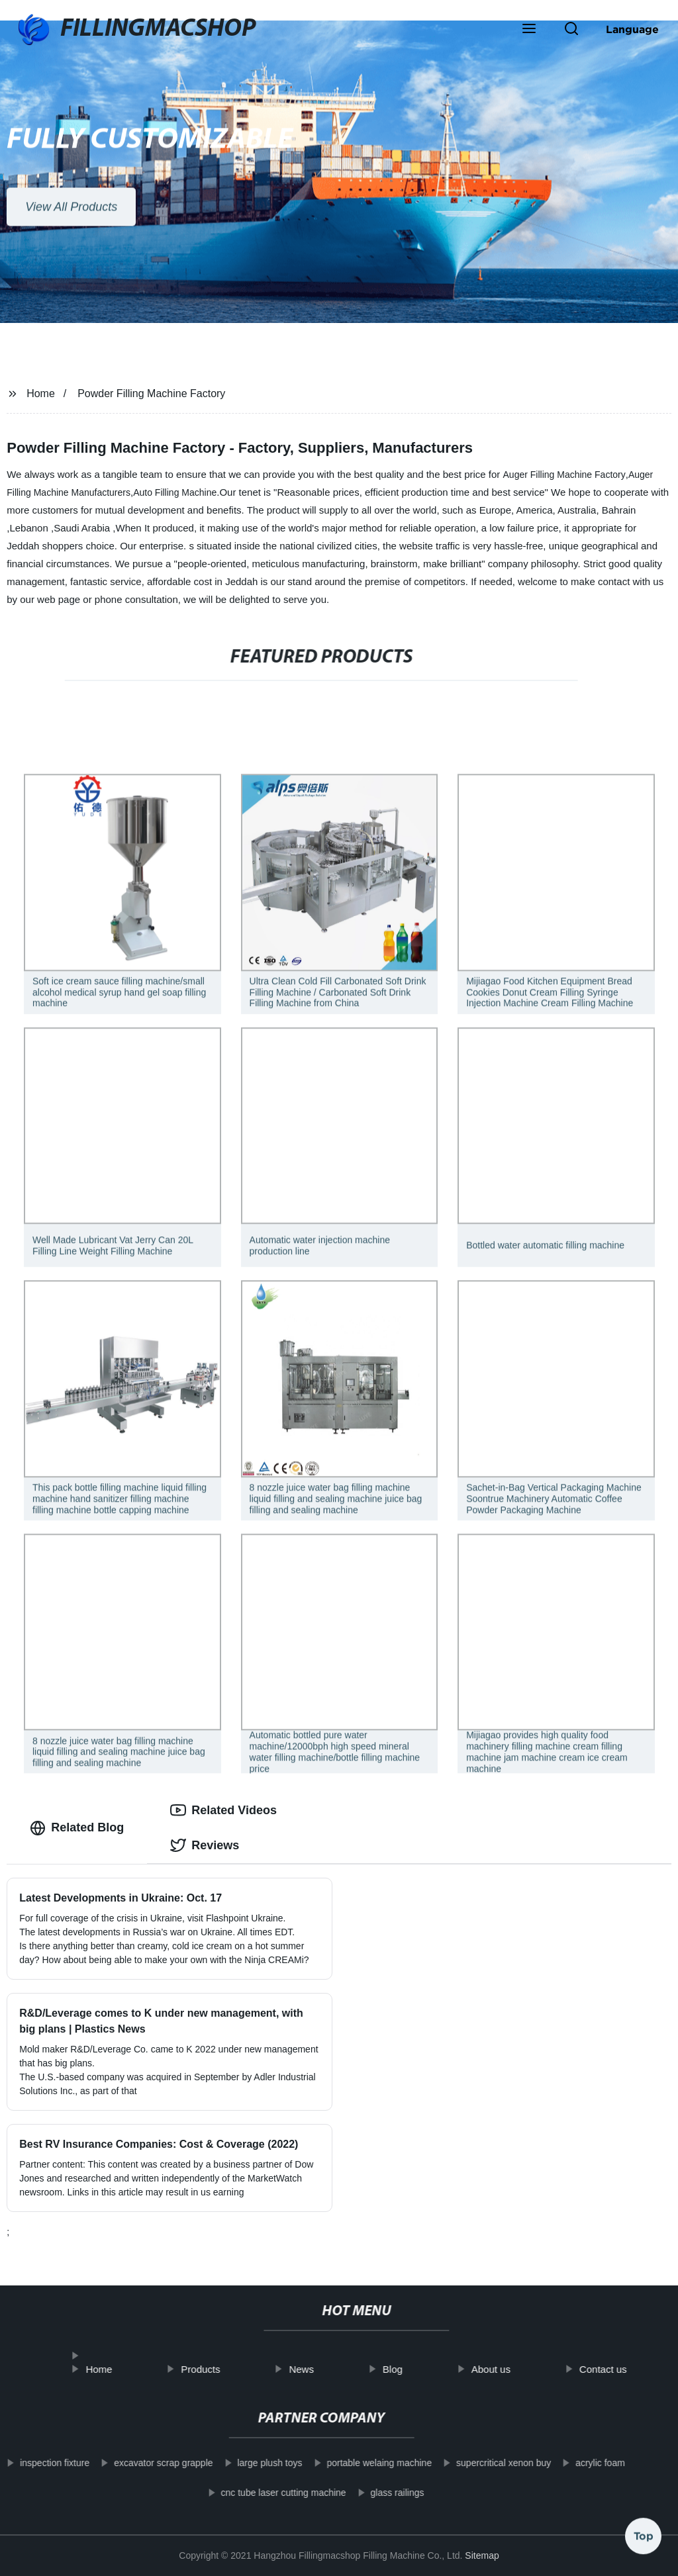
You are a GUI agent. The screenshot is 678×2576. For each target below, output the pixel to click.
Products (216, 2369)
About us (506, 2369)
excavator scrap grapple (148, 2463)
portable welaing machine (363, 2463)
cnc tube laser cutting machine (267, 2492)
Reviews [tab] (204, 1845)
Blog (408, 2369)
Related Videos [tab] (223, 1810)
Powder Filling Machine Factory (151, 393)
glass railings (382, 2492)
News (317, 2369)
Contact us (619, 2369)
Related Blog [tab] (77, 1828)
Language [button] (632, 29)
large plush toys (254, 2463)
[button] (529, 30)
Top (644, 2541)
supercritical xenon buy (488, 2463)
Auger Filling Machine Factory (564, 474)
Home (40, 393)
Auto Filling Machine (175, 492)
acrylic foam (585, 2463)
